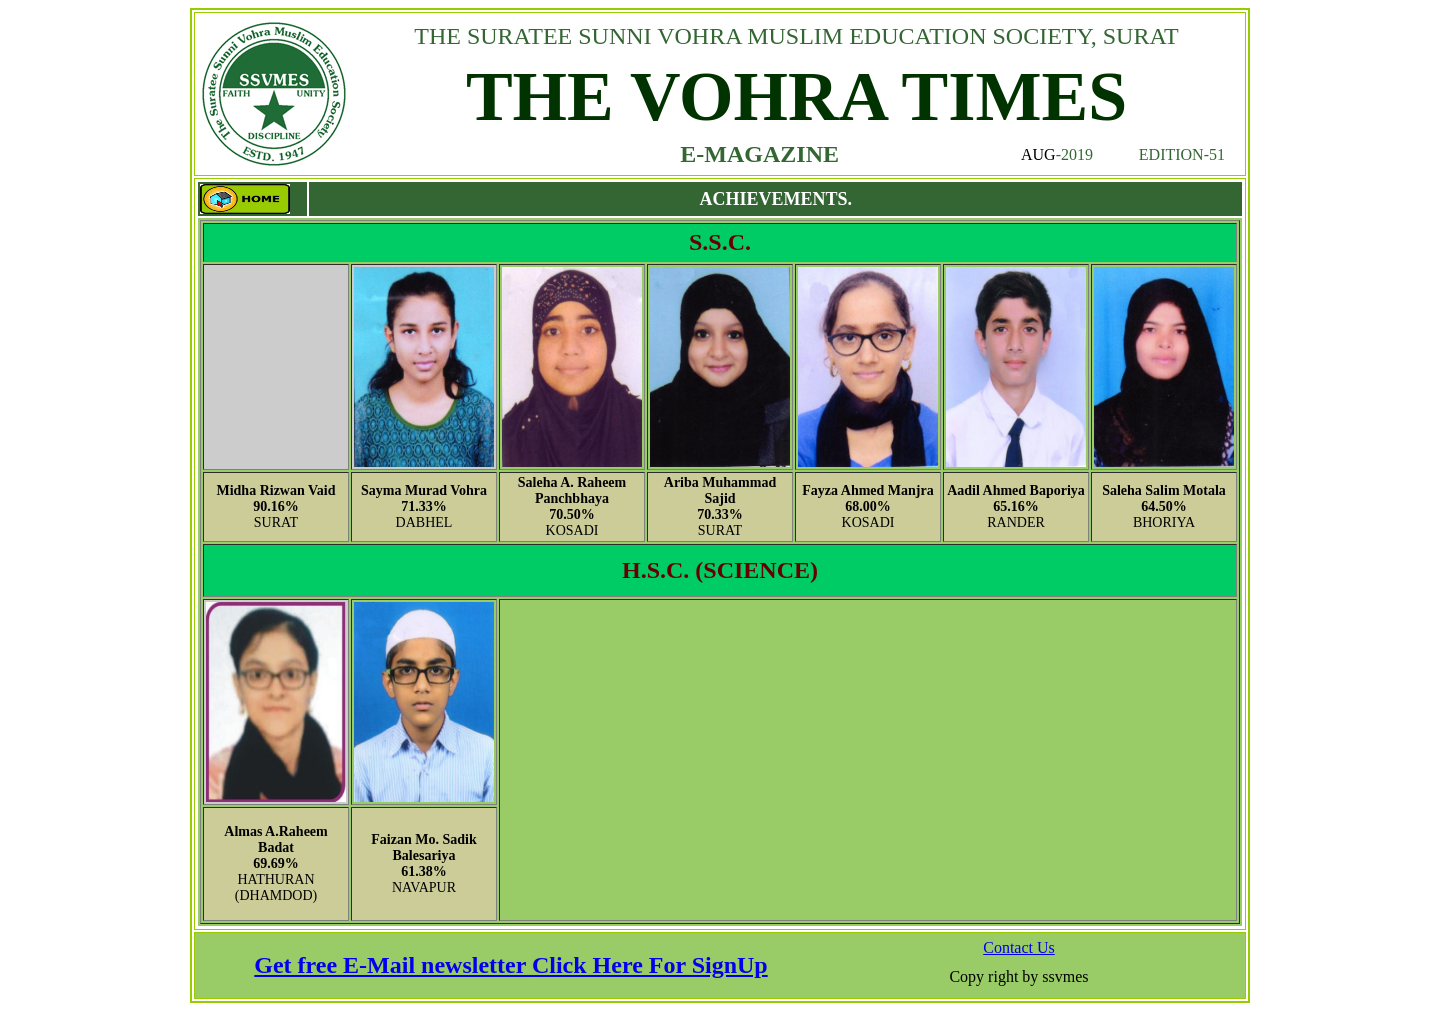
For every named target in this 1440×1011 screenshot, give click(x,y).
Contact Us (1019, 947)
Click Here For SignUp (650, 965)
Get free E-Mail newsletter (393, 965)
